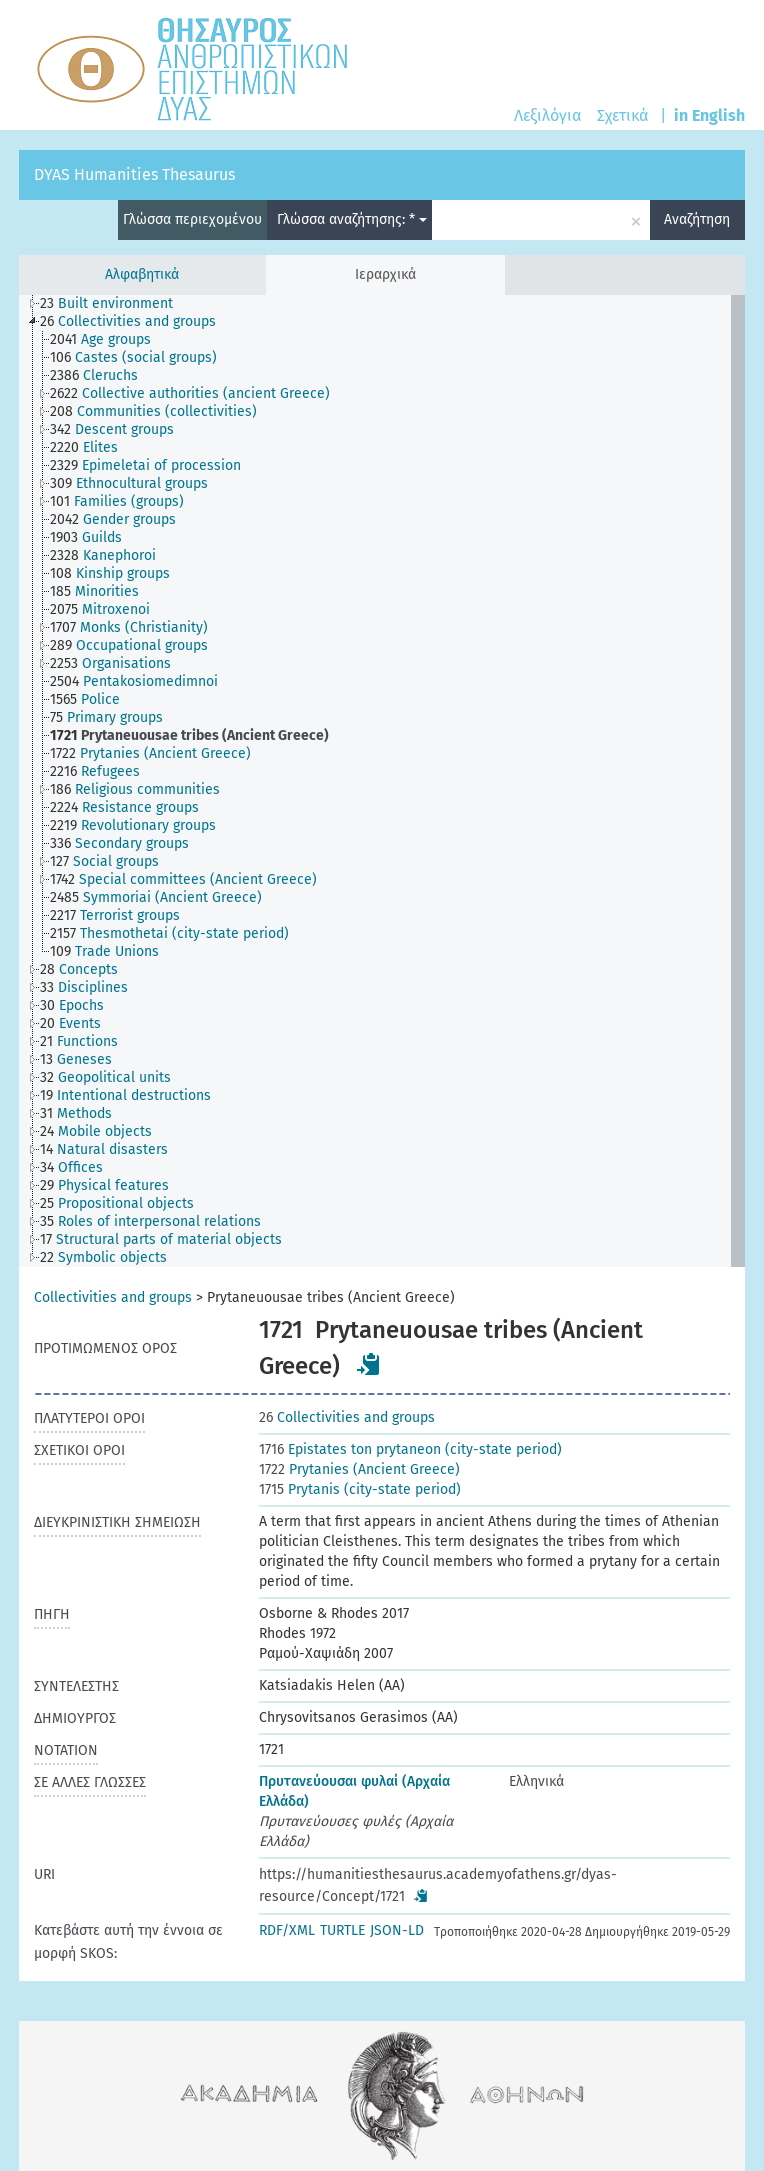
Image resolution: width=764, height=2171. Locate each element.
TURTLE (342, 1930)
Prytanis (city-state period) (360, 1489)
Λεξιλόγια (547, 115)
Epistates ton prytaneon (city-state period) (410, 1449)
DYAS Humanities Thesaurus (134, 174)
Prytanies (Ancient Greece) (359, 1469)
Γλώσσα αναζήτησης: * (352, 219)
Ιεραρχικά (385, 274)
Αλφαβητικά (142, 274)
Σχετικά (622, 115)
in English (709, 115)
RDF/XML (287, 1930)
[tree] (382, 781)
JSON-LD (397, 1930)
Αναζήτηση (697, 219)
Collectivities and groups (113, 1297)
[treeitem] (115, 304)
